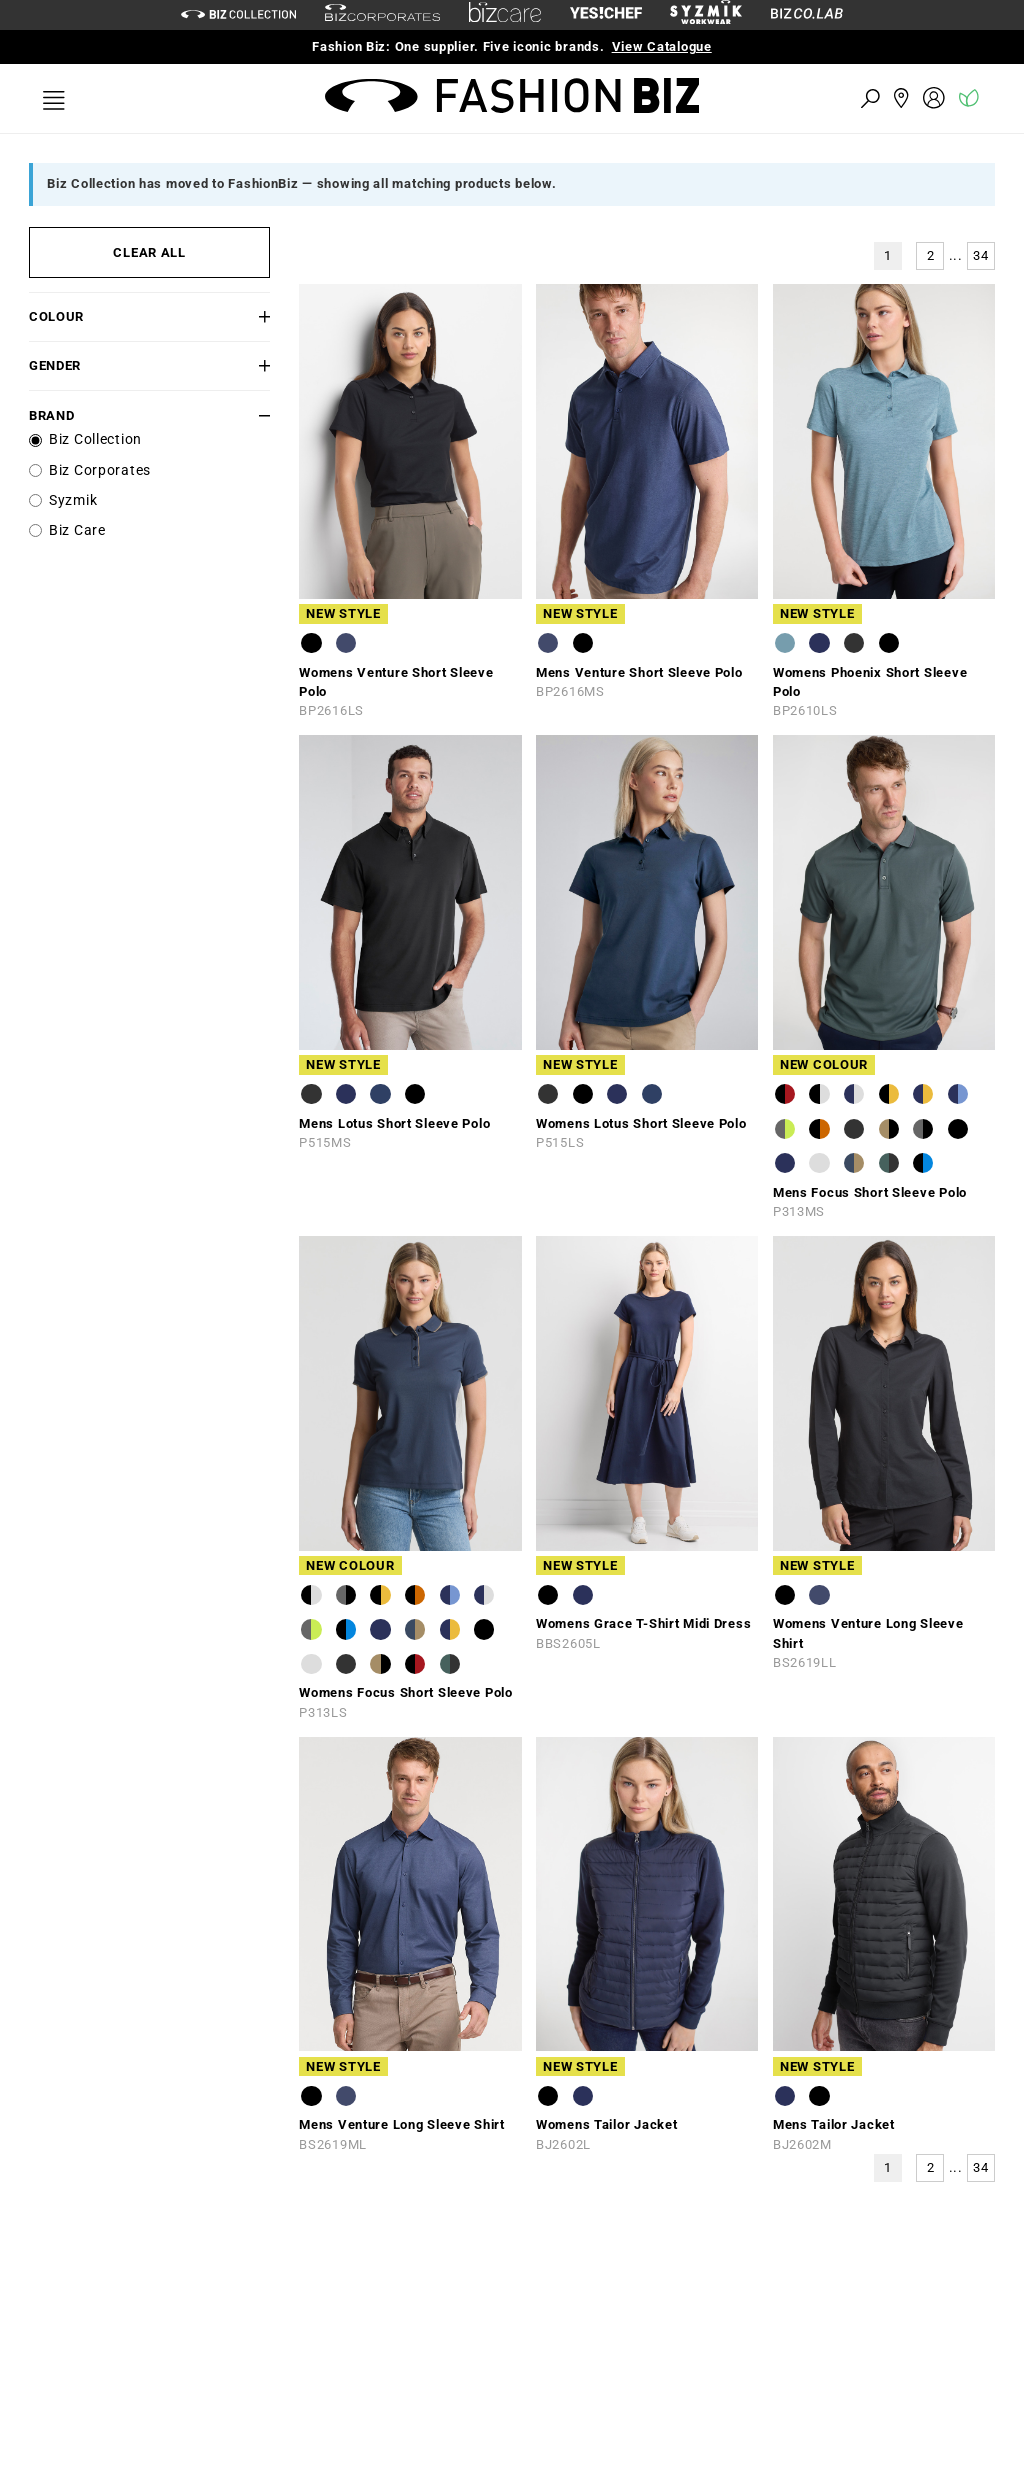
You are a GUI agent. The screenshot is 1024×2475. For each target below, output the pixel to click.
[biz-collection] (238, 14)
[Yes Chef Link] (606, 14)
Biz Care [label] (77, 530)
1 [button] (888, 255)
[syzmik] (706, 15)
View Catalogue (662, 46)
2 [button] (931, 255)
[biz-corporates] (382, 15)
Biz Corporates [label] (100, 470)
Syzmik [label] (73, 500)
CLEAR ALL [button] (149, 252)
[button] (250, 316)
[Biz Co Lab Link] (807, 14)
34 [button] (980, 255)
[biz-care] (505, 15)
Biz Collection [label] (95, 439)
